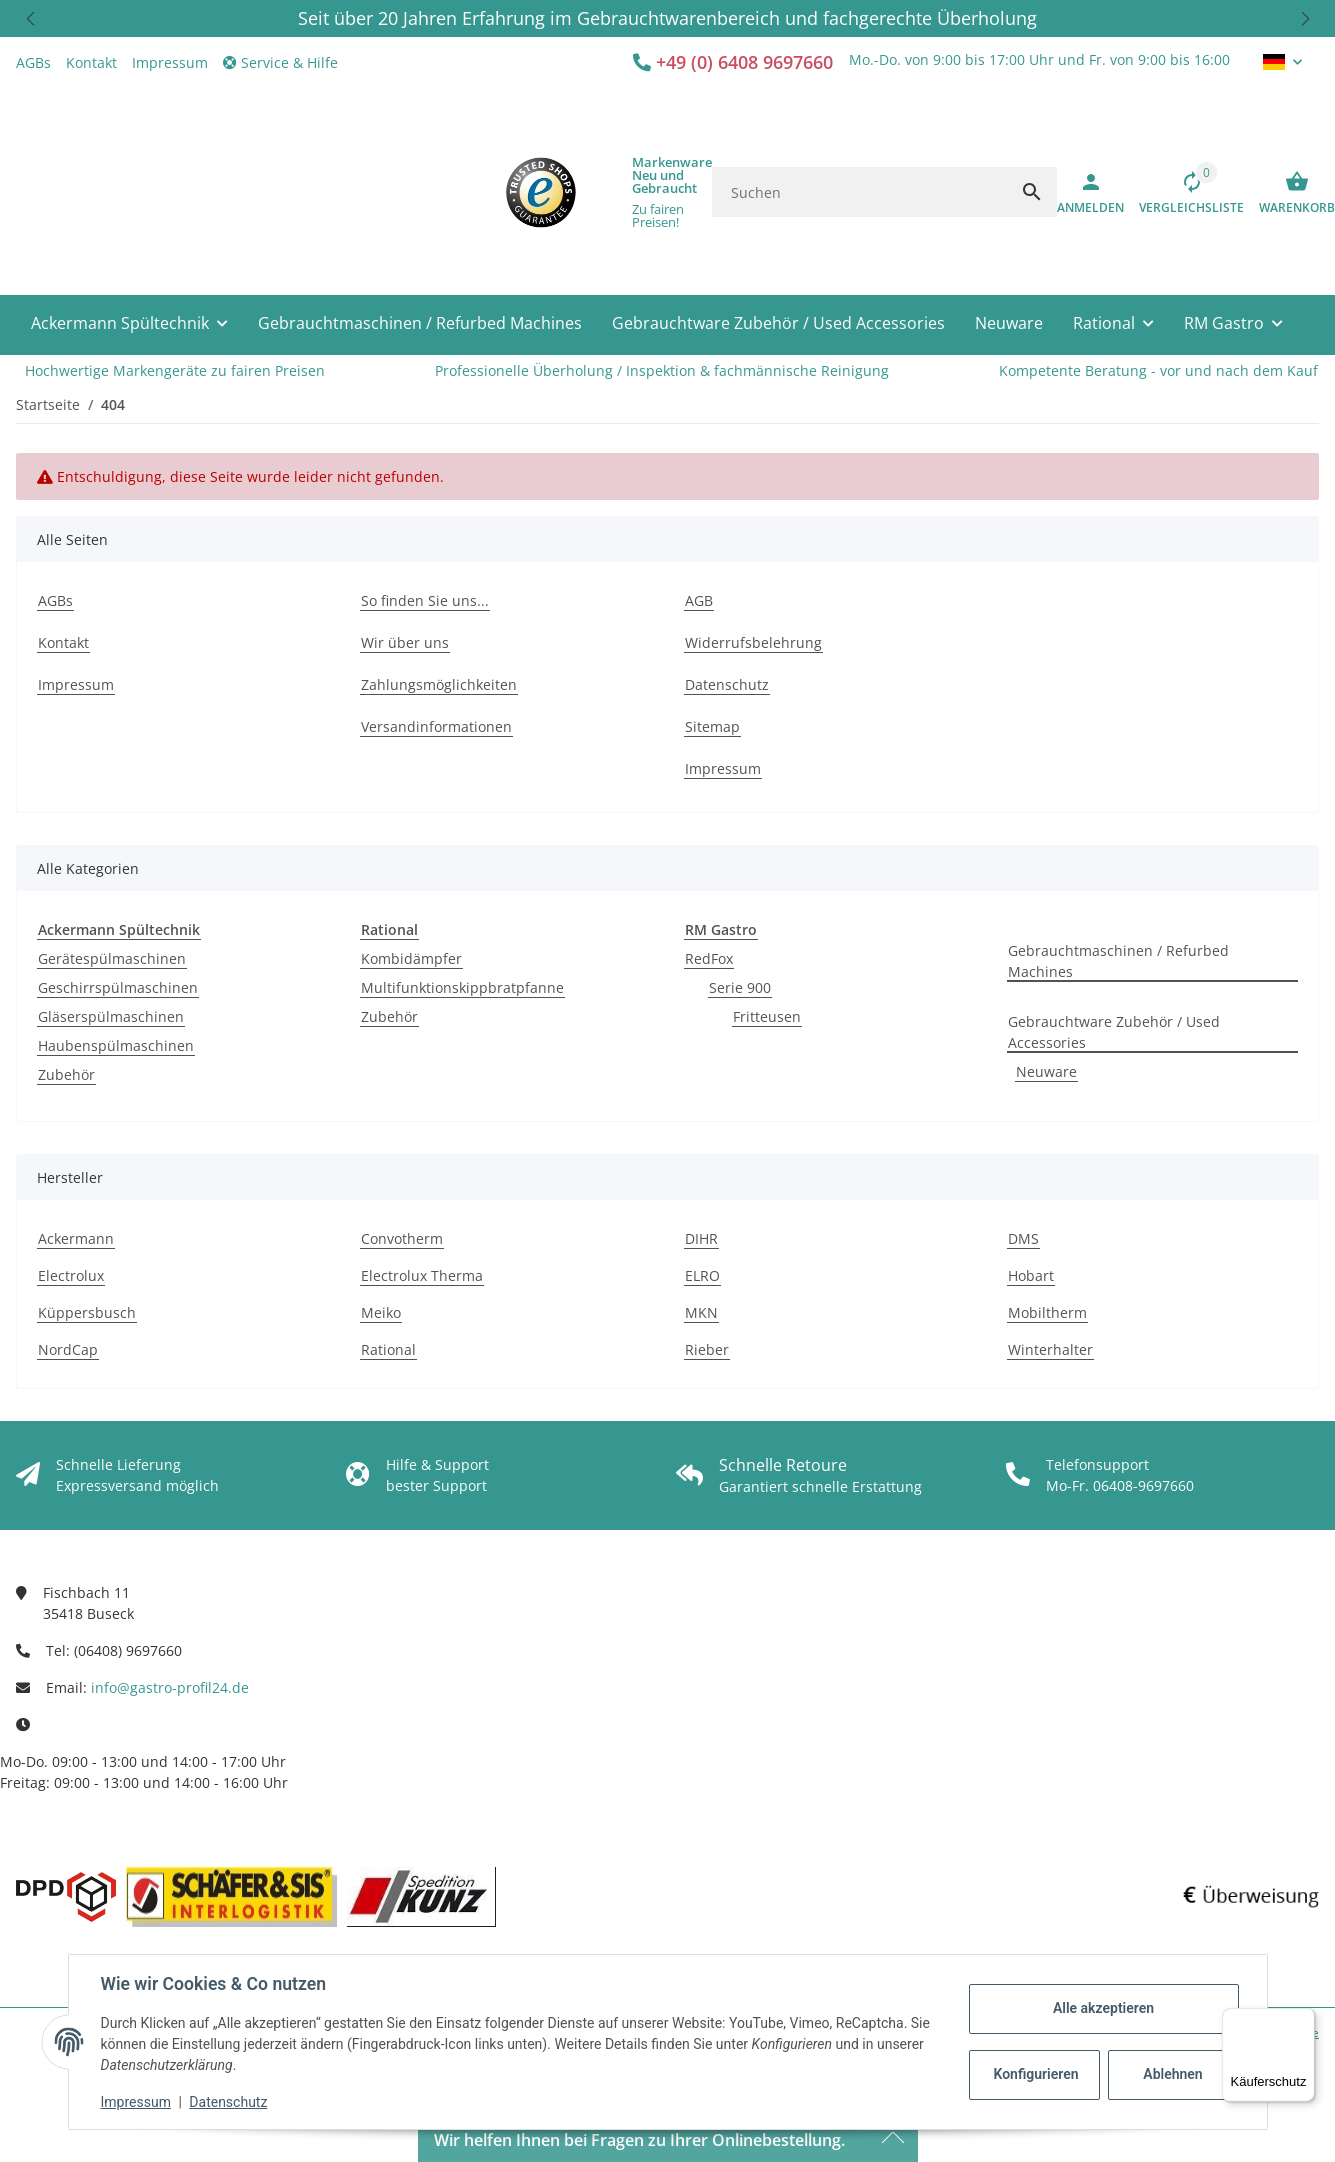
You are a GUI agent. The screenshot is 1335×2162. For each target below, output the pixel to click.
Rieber (707, 1349)
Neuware (1046, 1071)
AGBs (33, 62)
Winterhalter (1050, 1349)
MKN (701, 1312)
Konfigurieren (1036, 2074)
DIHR (701, 1238)
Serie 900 (740, 987)
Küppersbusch (87, 1312)
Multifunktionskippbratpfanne (462, 987)
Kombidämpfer (411, 958)
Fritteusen (767, 1016)
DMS (1023, 1238)
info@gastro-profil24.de (170, 1687)
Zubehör (66, 1074)
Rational (388, 1349)
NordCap (68, 1349)
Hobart (1031, 1275)
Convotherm (402, 1238)
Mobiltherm (1047, 1312)
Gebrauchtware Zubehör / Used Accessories (1114, 1032)
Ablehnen (1172, 2074)
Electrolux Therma (422, 1275)
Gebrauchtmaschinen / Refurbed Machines (1118, 961)
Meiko (381, 1312)
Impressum (136, 2102)
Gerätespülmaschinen (112, 958)
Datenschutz (228, 2102)
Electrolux (71, 1275)
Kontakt (91, 62)
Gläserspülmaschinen (111, 1016)
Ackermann (76, 1238)
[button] (30, 18)
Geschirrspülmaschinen (118, 987)
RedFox (709, 958)
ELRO (702, 1275)
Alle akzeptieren (1103, 2008)
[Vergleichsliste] (1184, 192)
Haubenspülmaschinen (116, 1045)
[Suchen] (859, 192)
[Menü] (1303, 2020)
